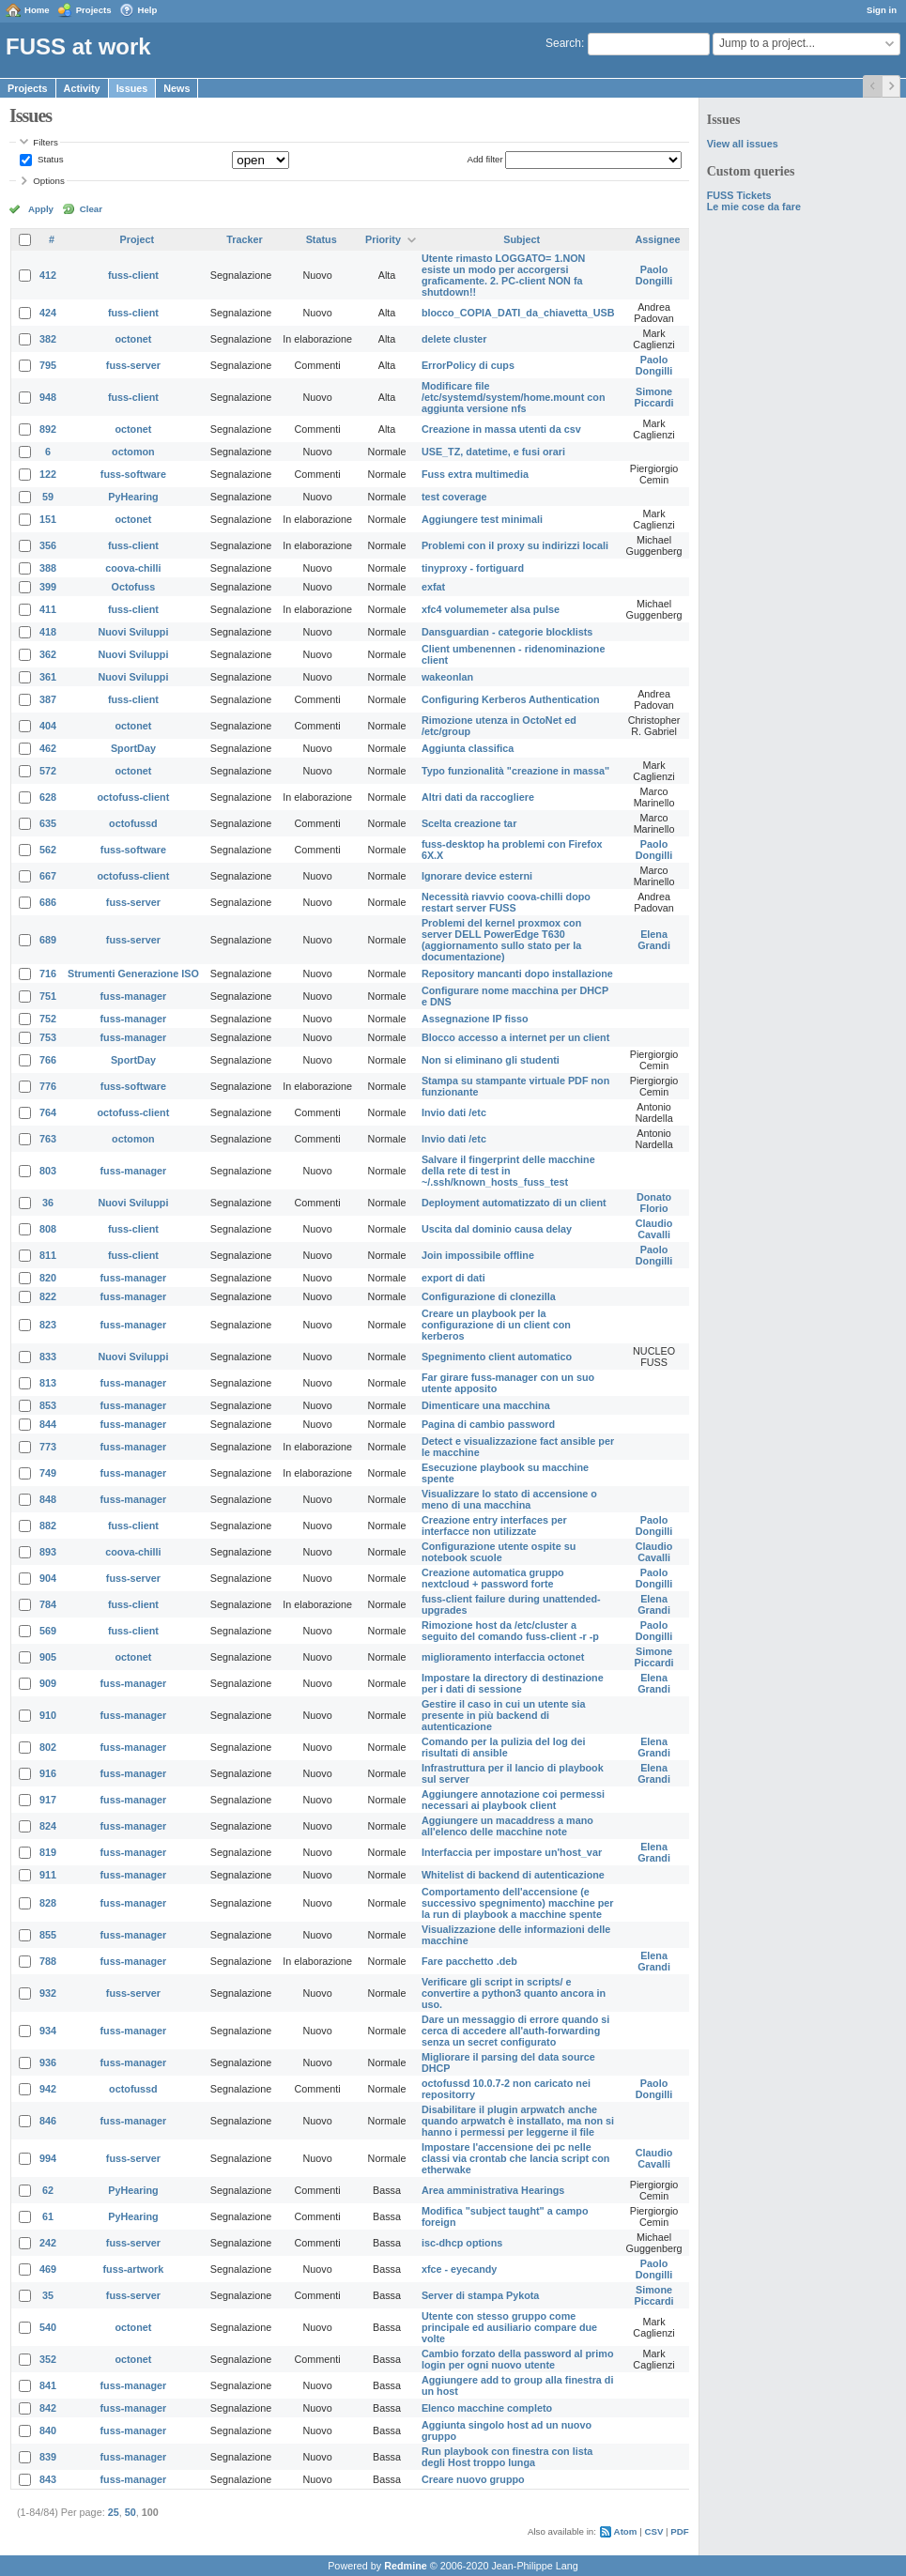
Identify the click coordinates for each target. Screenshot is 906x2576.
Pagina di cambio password (488, 1424)
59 (48, 496)
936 (47, 2062)
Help (148, 10)
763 (47, 1138)
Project (137, 239)
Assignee (658, 239)
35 (48, 2295)
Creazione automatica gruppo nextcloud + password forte (493, 1578)
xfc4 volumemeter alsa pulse (491, 609)
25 (113, 2512)
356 (47, 545)
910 (47, 1715)
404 (47, 725)
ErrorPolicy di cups (468, 365)
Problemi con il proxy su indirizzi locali (515, 545)
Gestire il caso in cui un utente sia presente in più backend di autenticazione (504, 1715)
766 (47, 1060)
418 (47, 631)
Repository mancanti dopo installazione (517, 973)
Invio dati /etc (454, 1112)
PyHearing (133, 496)
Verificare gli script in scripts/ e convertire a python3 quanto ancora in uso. (514, 1993)
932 (47, 1993)
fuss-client (133, 275)
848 (47, 1499)
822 (47, 1296)
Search (563, 43)
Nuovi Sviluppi (133, 631)
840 (47, 2430)
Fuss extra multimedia (475, 474)
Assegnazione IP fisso (475, 1018)
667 (47, 876)
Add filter (484, 159)
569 (47, 1630)
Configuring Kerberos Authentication (511, 699)
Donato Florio (654, 1202)
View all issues (742, 143)
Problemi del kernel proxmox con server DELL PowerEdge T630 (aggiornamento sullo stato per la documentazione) (501, 939)
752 (47, 1018)
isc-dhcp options (462, 2242)
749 (47, 1473)
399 (47, 586)
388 (47, 568)
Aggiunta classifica (468, 748)
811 (47, 1255)
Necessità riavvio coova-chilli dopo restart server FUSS (506, 902)
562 (47, 849)
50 (130, 2512)
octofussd (133, 823)
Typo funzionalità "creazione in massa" (515, 770)
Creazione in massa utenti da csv (501, 429)
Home (37, 10)
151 (47, 519)
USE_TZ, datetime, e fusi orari (493, 451)
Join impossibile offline (478, 1255)
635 (47, 823)
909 (47, 1683)
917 (47, 1799)
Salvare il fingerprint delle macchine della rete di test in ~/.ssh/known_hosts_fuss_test (508, 1171)
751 (47, 996)
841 (47, 2385)
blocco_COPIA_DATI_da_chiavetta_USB (518, 312)
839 (47, 2456)
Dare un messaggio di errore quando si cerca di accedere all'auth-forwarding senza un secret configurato (515, 2030)
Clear (91, 209)
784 (47, 1604)
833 (47, 1356)
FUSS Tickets (739, 195)
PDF (679, 2531)
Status (49, 159)
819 (47, 1852)
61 (48, 2216)
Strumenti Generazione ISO (133, 973)
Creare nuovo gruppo (473, 2479)
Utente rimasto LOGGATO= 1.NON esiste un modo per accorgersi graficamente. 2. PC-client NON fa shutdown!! (503, 275)
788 (47, 1961)
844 (47, 1424)
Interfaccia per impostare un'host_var (512, 1852)
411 (47, 609)
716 (47, 973)
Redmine (405, 2565)
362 (47, 654)
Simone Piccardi (654, 397)
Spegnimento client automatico (497, 1356)
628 (47, 797)
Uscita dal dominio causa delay (497, 1228)
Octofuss (134, 586)
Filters (45, 142)
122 (47, 474)
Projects (94, 10)
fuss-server (133, 365)
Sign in (882, 10)
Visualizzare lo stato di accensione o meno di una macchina (509, 1499)
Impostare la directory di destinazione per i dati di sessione (513, 1683)
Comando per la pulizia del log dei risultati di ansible (504, 1747)
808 (47, 1228)
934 (47, 2030)
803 (47, 1170)
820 (47, 1277)
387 (47, 699)
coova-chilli (133, 568)
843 (47, 2479)
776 (47, 1086)
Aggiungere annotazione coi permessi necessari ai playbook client (513, 1799)
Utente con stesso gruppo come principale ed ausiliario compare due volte (509, 2327)
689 (47, 939)
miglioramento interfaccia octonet (503, 1657)
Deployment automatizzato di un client (514, 1202)
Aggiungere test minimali (482, 519)
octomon (133, 451)
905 (47, 1657)
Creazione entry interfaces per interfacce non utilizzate (494, 1525)
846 (47, 2120)
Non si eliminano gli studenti (491, 1060)
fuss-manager (133, 996)
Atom (625, 2531)
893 (47, 1551)
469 (47, 2269)
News (176, 88)
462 (47, 748)
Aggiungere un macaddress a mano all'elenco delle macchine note (507, 1826)
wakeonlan (447, 676)
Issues (132, 88)
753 (47, 1037)
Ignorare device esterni (477, 876)
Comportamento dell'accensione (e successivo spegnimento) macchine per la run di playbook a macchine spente (518, 1903)
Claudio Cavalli (654, 1229)
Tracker (244, 239)
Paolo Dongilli (654, 275)
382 (47, 339)
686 (47, 902)
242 (47, 2242)
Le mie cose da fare (754, 206)
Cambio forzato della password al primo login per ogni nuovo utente (518, 2359)
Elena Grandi (653, 939)
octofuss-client (134, 797)
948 (47, 397)
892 (47, 429)
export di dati (453, 1277)
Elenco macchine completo (487, 2408)
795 (47, 365)
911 (47, 1874)
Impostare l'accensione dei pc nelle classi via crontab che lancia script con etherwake (515, 2158)
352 (47, 2359)
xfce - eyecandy (459, 2269)
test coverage (454, 496)
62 (48, 2190)
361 (47, 676)
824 (47, 1826)
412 (47, 275)
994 (47, 2158)
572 (47, 770)
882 (47, 1525)
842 (47, 2408)
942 (47, 2088)
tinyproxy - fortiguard (473, 568)
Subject (521, 239)
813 (47, 1382)
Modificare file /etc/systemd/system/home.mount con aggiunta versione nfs (514, 397)
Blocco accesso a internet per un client (515, 1037)
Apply (41, 209)
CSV (653, 2531)
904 (47, 1578)
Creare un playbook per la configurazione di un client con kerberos (496, 1325)
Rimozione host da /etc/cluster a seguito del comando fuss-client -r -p (510, 1630)
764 (47, 1112)
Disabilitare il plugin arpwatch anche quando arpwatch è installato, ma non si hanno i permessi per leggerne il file (518, 2121)
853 (47, 1405)
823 (47, 1324)
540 (47, 2327)
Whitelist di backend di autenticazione (513, 1874)
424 (47, 312)
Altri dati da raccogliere (478, 797)
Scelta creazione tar (469, 823)
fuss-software (133, 474)
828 (47, 1903)
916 (47, 1773)
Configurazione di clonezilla (489, 1296)
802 (47, 1747)
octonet (133, 339)
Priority (383, 239)
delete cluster (454, 339)
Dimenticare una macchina (486, 1405)
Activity (82, 88)
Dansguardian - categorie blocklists (507, 631)
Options (49, 181)
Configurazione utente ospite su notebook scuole (499, 1552)
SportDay (133, 748)
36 (48, 1202)
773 (47, 1446)
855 (47, 1934)
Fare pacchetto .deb (469, 1961)
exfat (433, 586)
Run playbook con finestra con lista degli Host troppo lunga (507, 2457)
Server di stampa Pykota (480, 2295)
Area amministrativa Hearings (493, 2190)
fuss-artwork (133, 2269)
